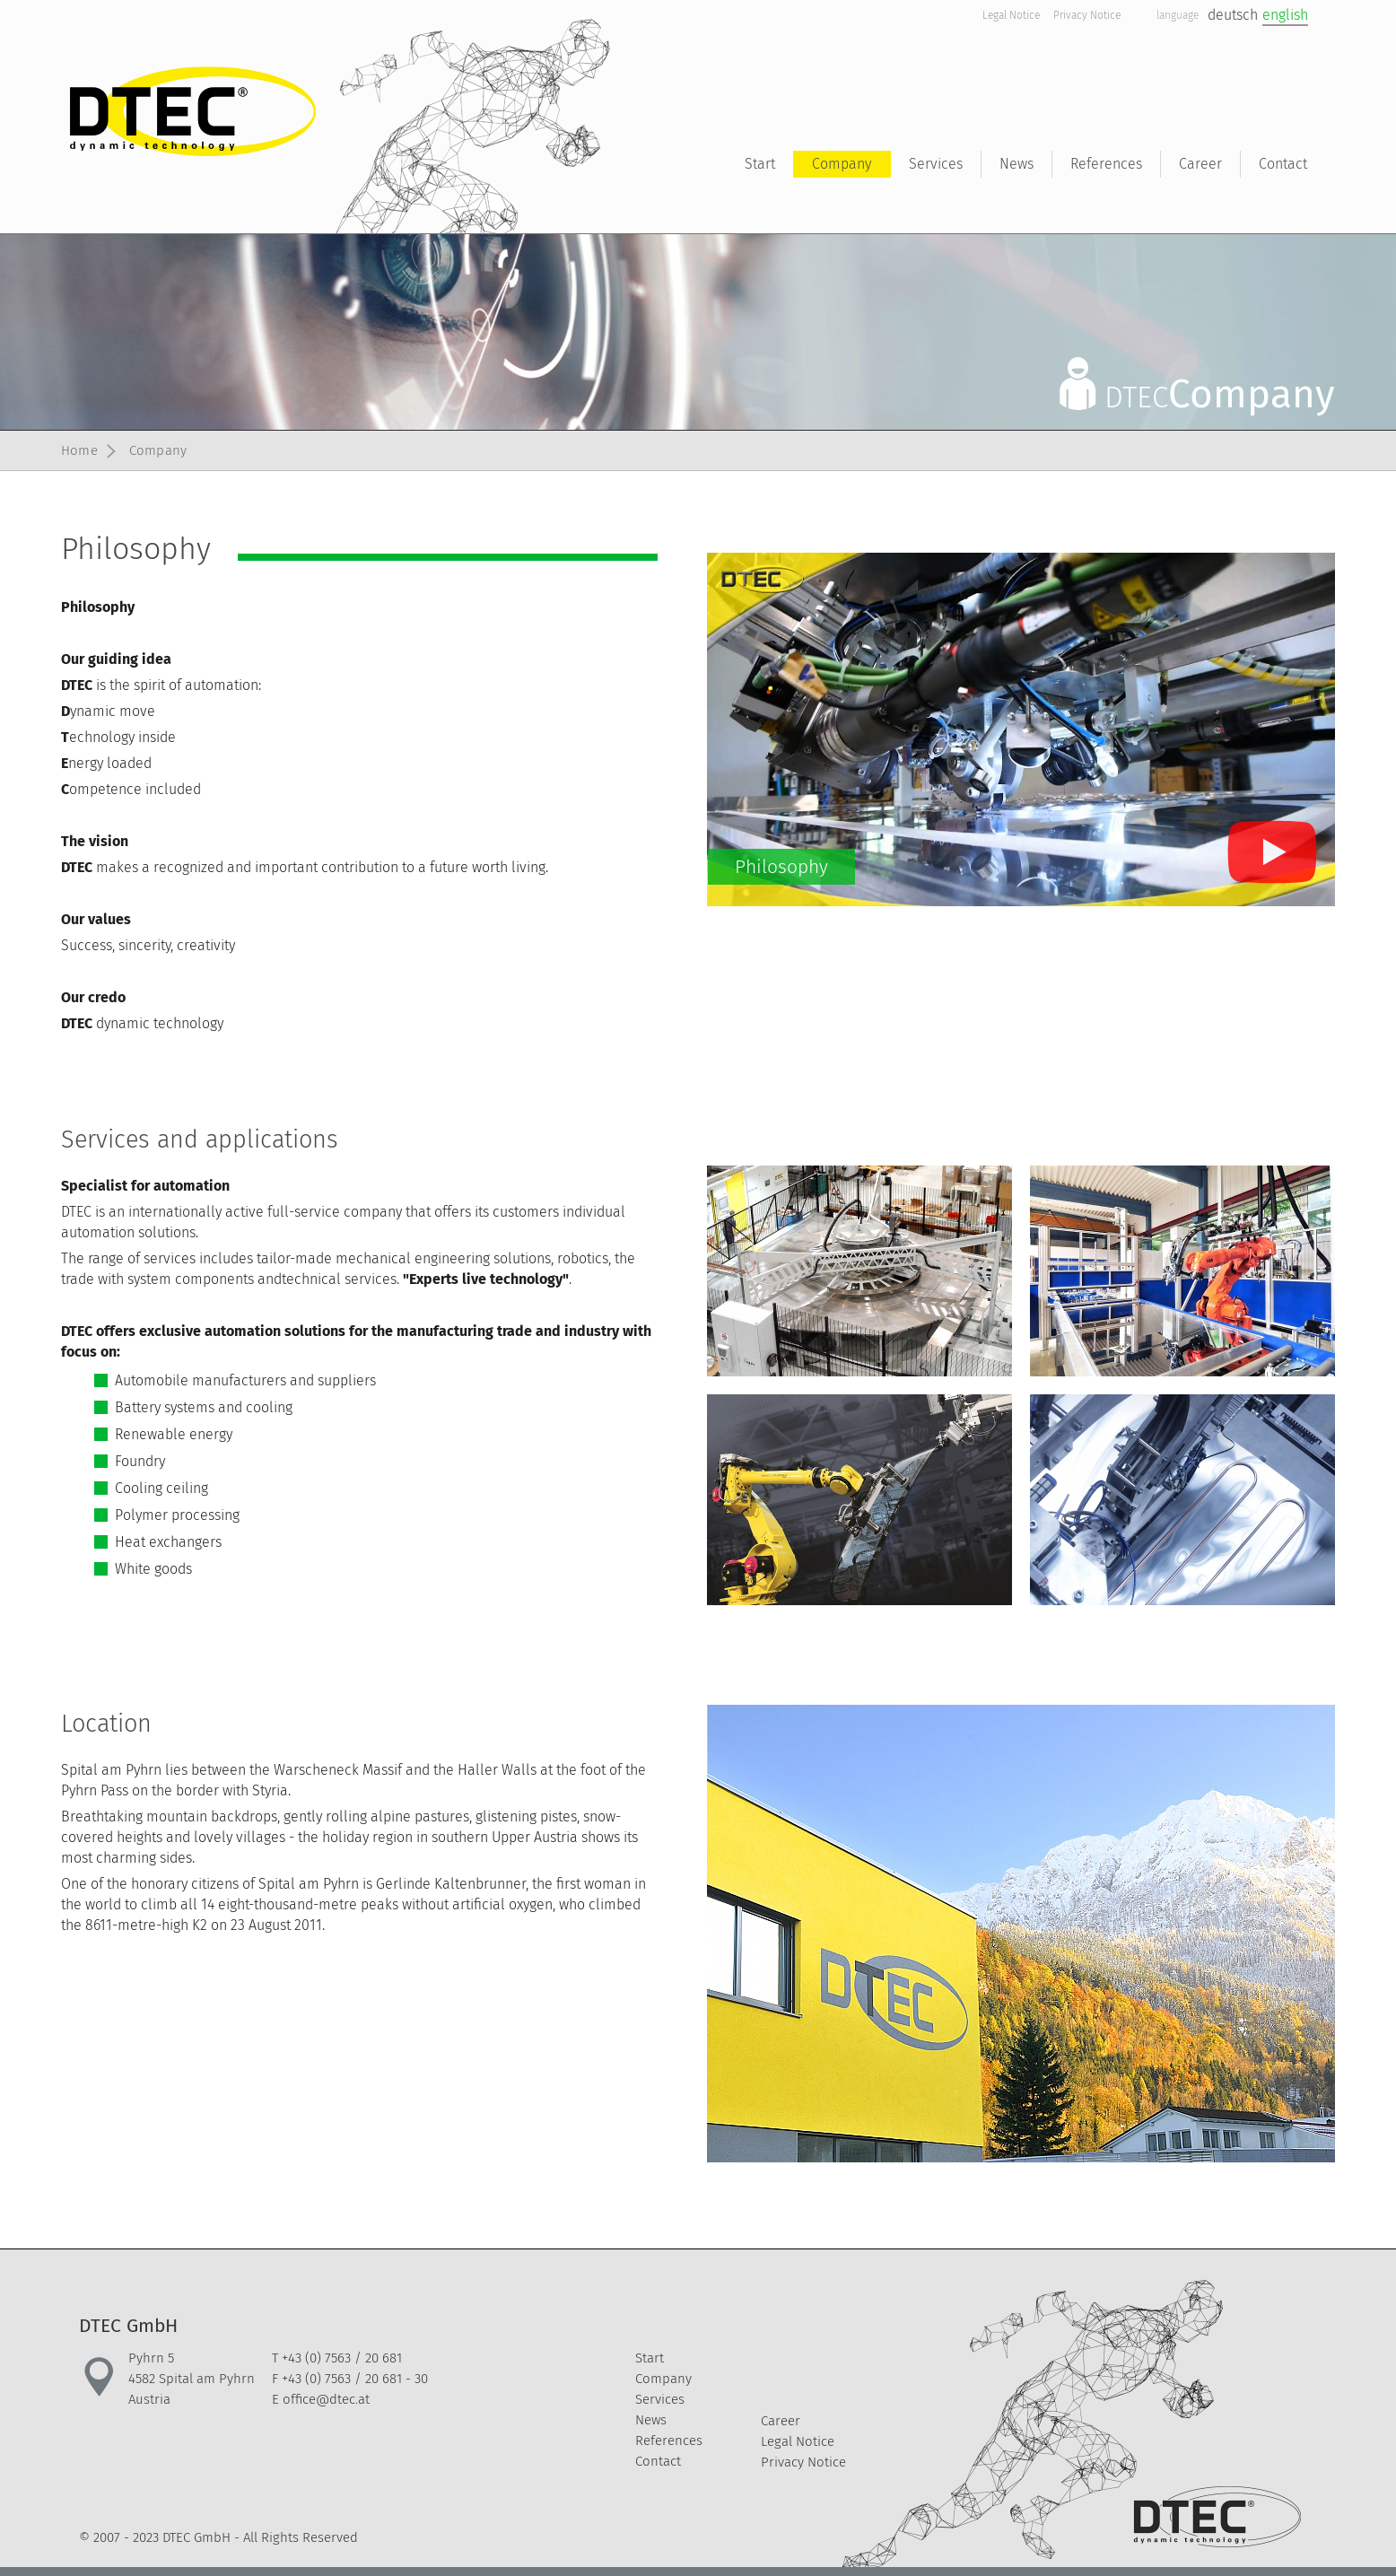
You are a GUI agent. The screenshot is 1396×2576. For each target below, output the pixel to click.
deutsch (1233, 14)
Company (158, 450)
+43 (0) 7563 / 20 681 (342, 2358)
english (1285, 14)
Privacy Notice (1087, 15)
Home (79, 450)
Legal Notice (1011, 15)
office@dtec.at (326, 2399)
